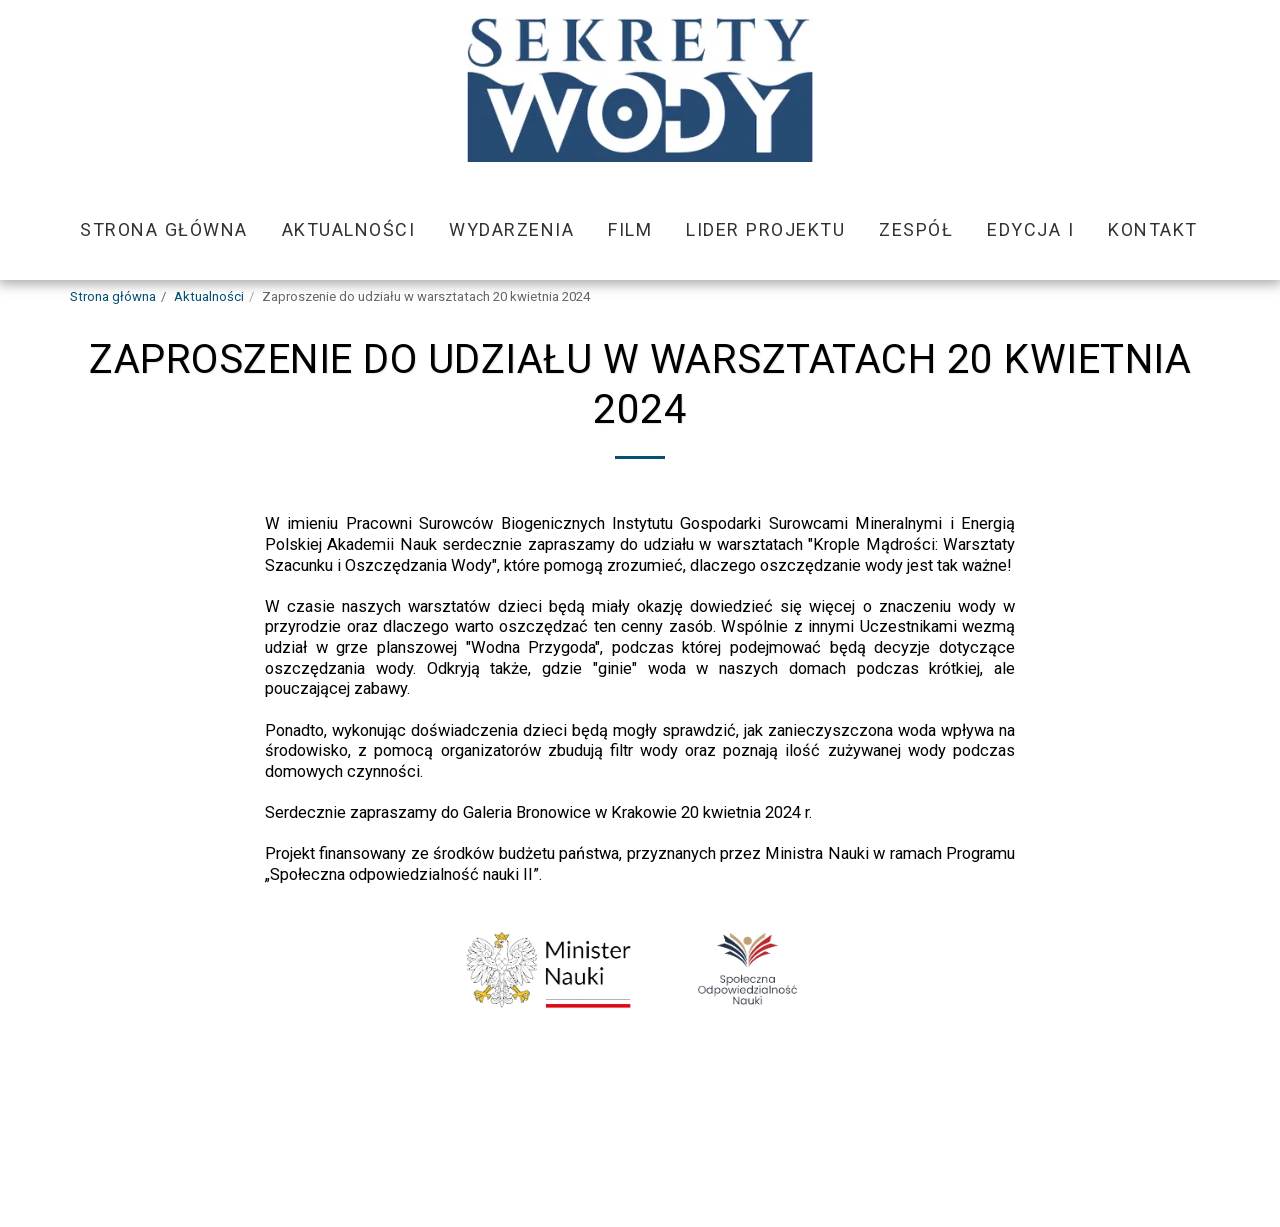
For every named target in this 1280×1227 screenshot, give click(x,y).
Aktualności (209, 296)
